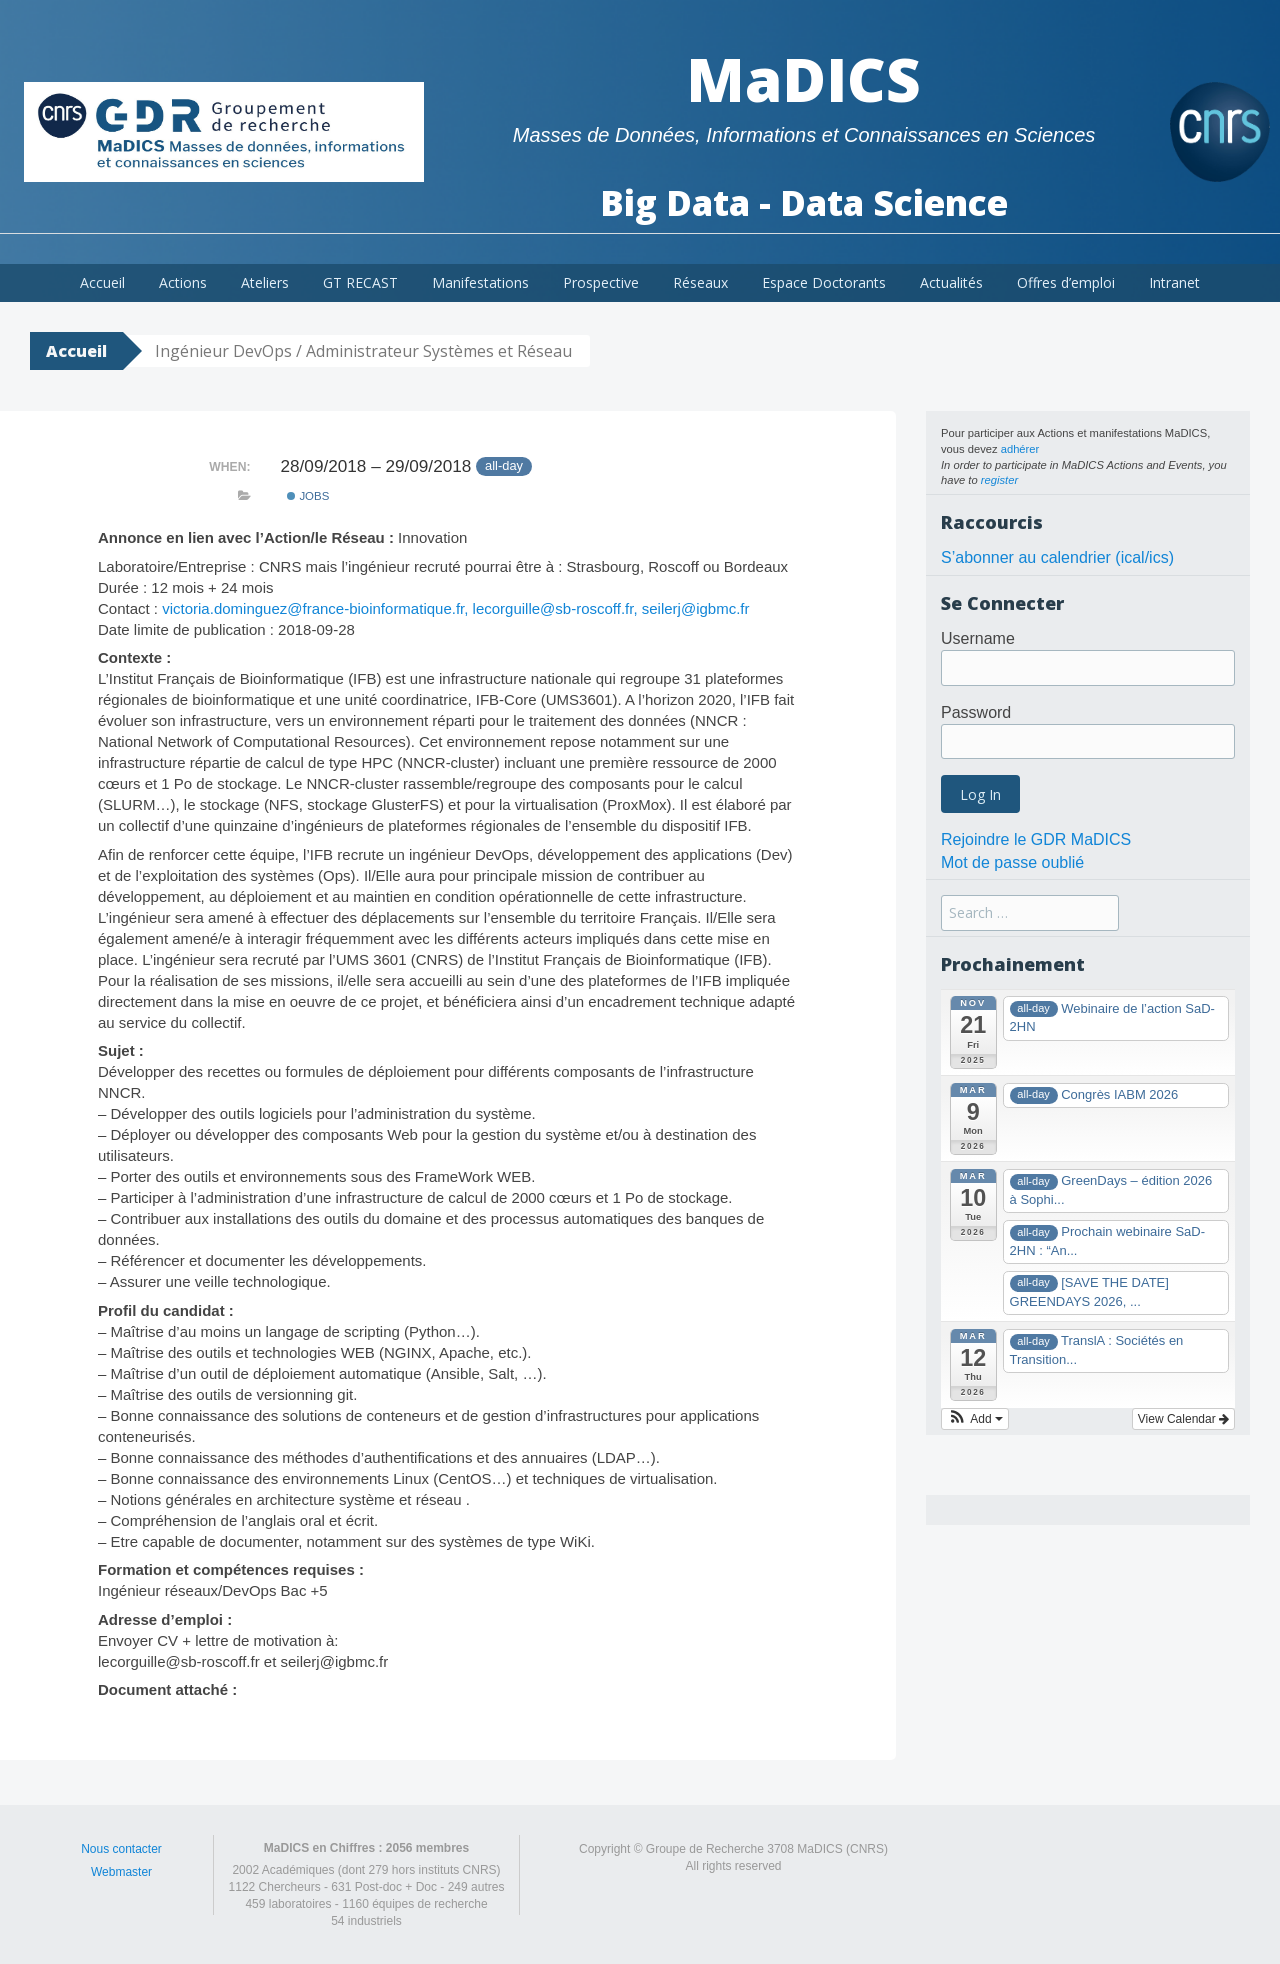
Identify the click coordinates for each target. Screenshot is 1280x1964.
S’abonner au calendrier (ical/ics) (1057, 557)
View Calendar (1183, 1419)
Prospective (601, 282)
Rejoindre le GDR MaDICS (1036, 839)
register (999, 480)
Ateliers (265, 282)
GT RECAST (360, 282)
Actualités (951, 282)
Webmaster (121, 1872)
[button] (975, 1419)
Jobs (308, 496)
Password (976, 712)
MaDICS (803, 79)
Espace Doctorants (824, 282)
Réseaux (700, 282)
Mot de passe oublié (1012, 862)
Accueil (102, 282)
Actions (183, 282)
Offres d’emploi (1066, 282)
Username (978, 638)
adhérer (1020, 449)
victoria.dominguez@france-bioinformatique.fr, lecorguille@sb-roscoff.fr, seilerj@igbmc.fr (455, 608)
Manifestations (480, 282)
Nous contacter (121, 1849)
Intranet (1174, 282)
